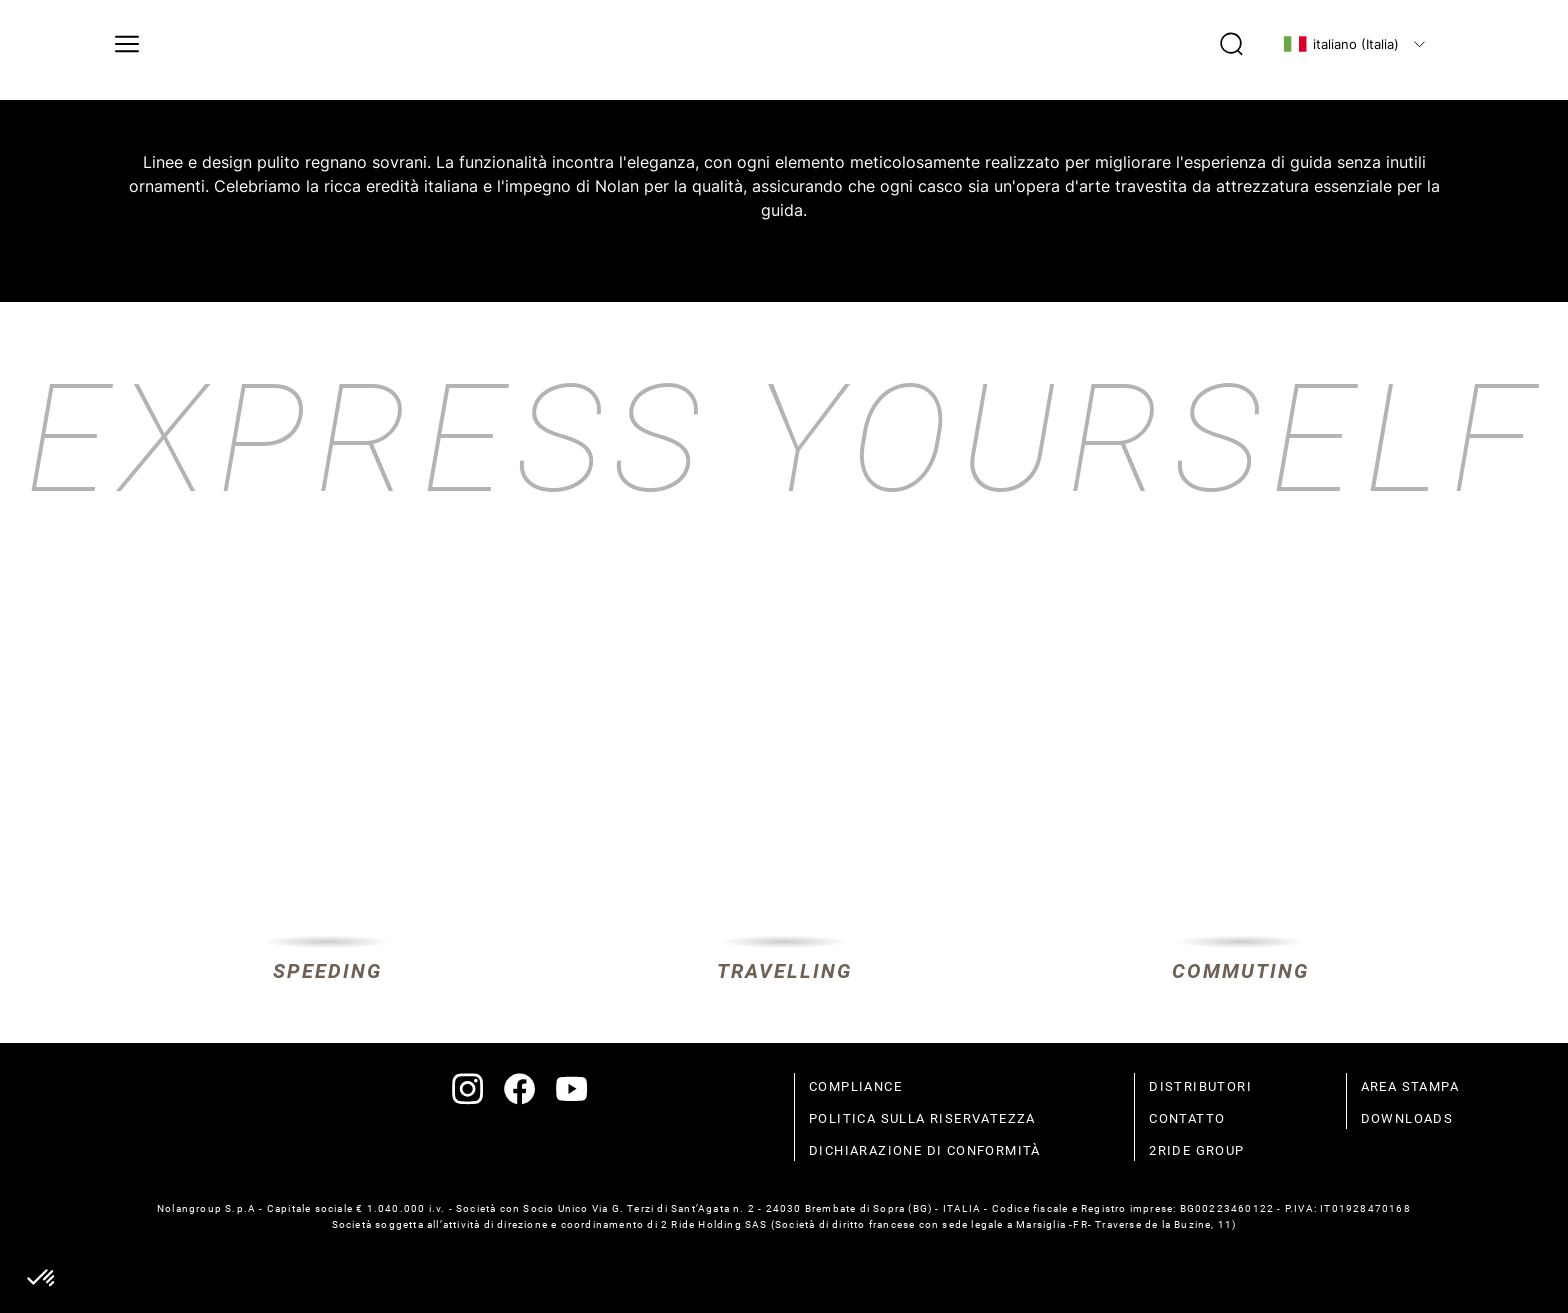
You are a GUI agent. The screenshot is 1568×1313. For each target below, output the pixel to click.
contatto (1187, 1118)
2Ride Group (1196, 1150)
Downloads (1407, 1118)
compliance (855, 1086)
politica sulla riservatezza (922, 1118)
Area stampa (1410, 1086)
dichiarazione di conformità (925, 1150)
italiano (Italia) (1341, 44)
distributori (1200, 1086)
